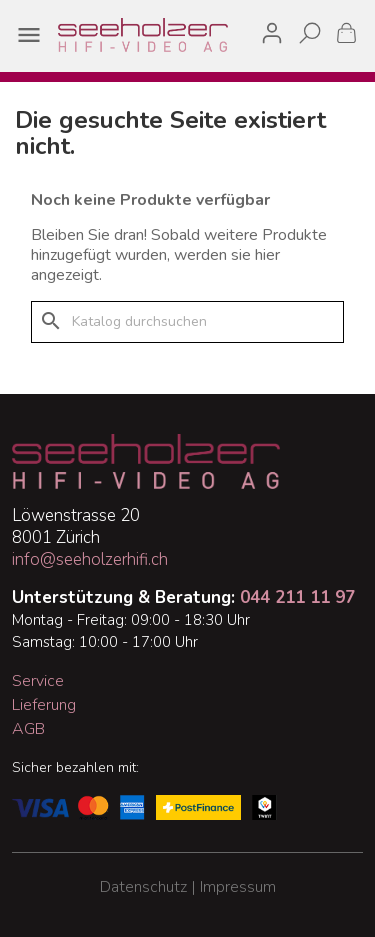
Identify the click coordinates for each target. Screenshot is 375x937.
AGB (28, 729)
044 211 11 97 (297, 597)
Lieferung (44, 705)
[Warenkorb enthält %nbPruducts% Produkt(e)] (346, 32)
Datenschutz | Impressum (188, 887)
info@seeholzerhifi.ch (90, 559)
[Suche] (187, 322)
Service (38, 681)
